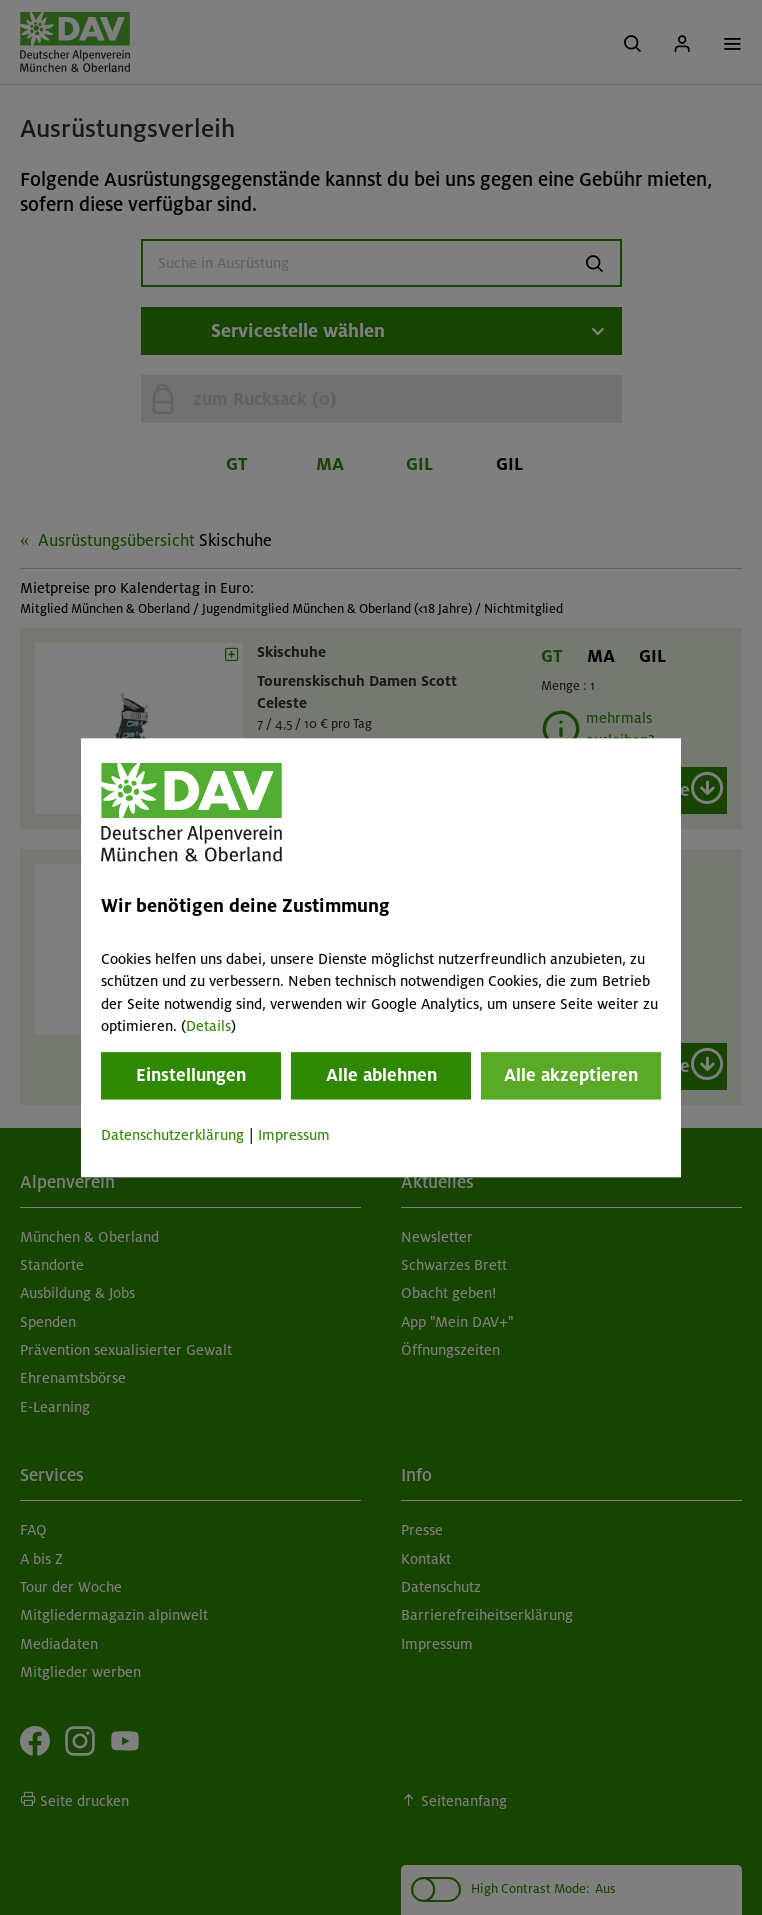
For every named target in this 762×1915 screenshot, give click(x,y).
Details (208, 1026)
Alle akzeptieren (571, 1076)
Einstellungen (191, 1076)
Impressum (294, 1136)
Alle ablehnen (381, 1076)
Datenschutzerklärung (172, 1136)
